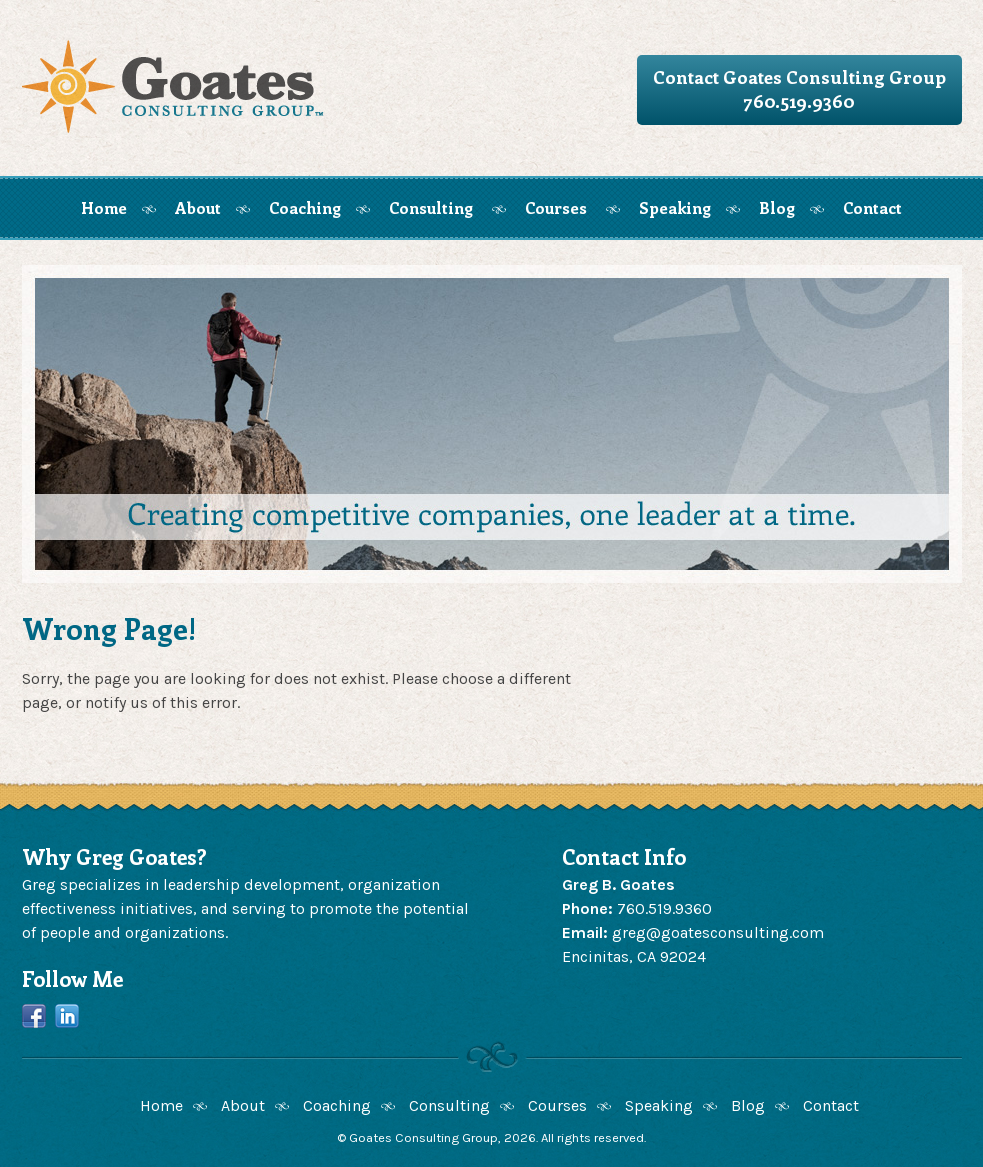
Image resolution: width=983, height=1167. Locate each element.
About (198, 207)
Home (104, 207)
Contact (872, 207)
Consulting (431, 207)
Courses (556, 207)
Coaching (305, 207)
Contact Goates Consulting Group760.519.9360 (799, 89)
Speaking (675, 207)
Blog (777, 207)
